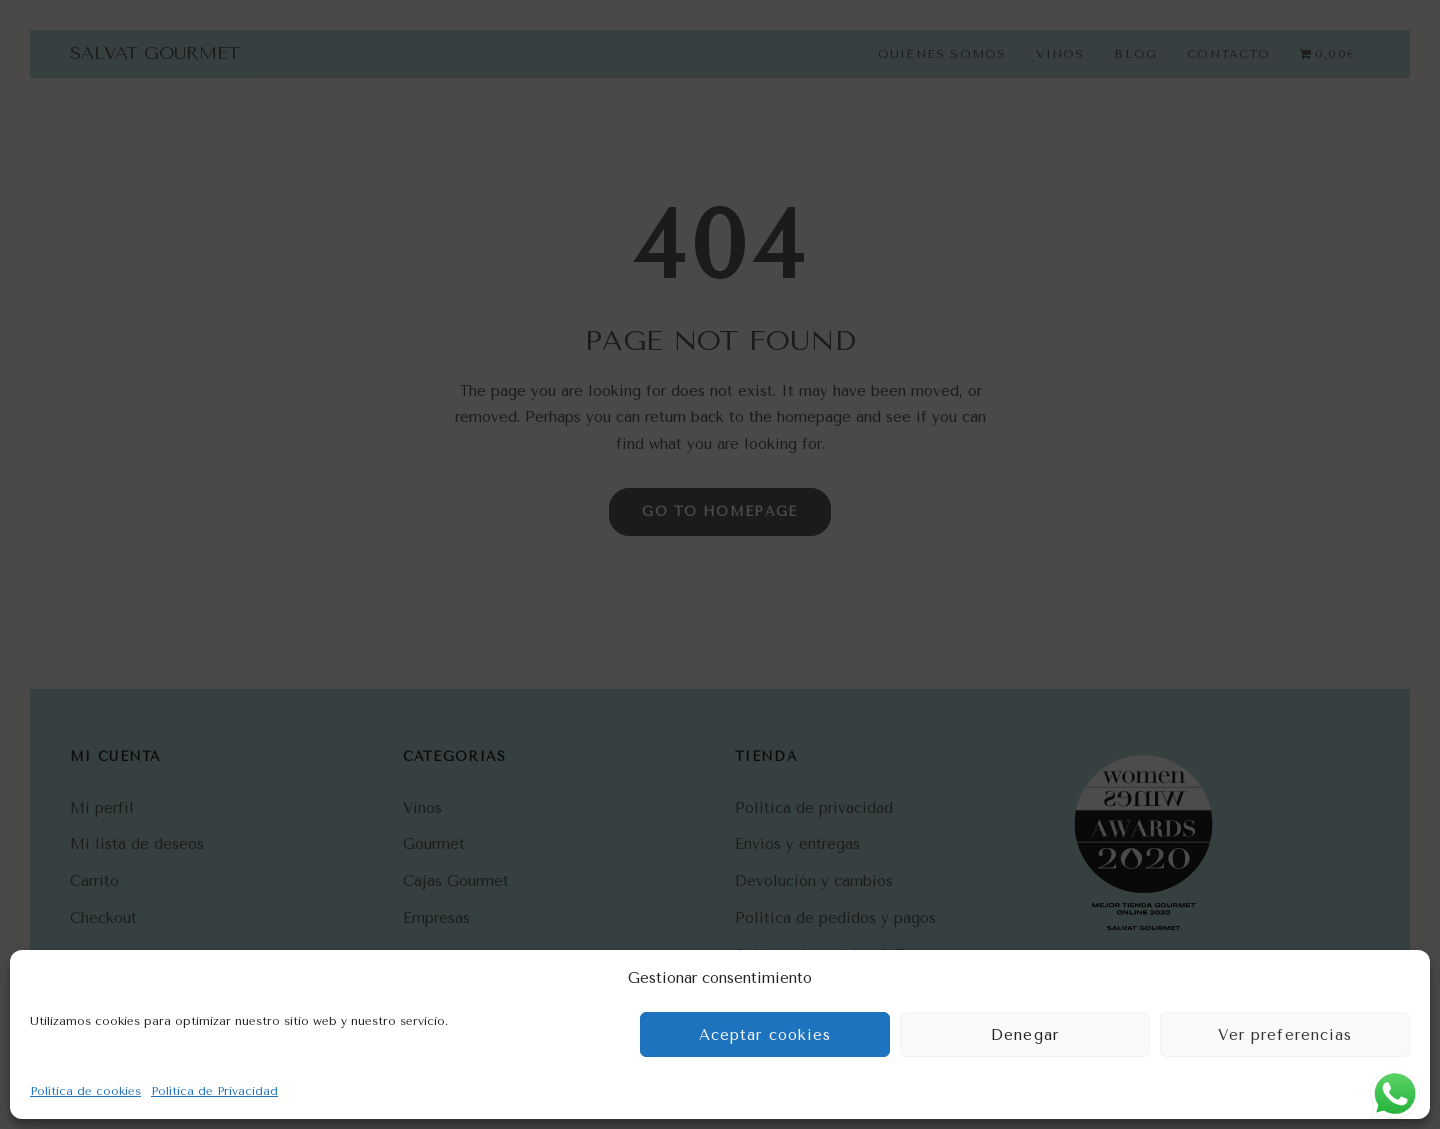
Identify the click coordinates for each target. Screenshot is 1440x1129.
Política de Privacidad (214, 1091)
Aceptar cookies (765, 1035)
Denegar (1025, 1035)
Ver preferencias (1285, 1035)
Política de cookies (85, 1091)
